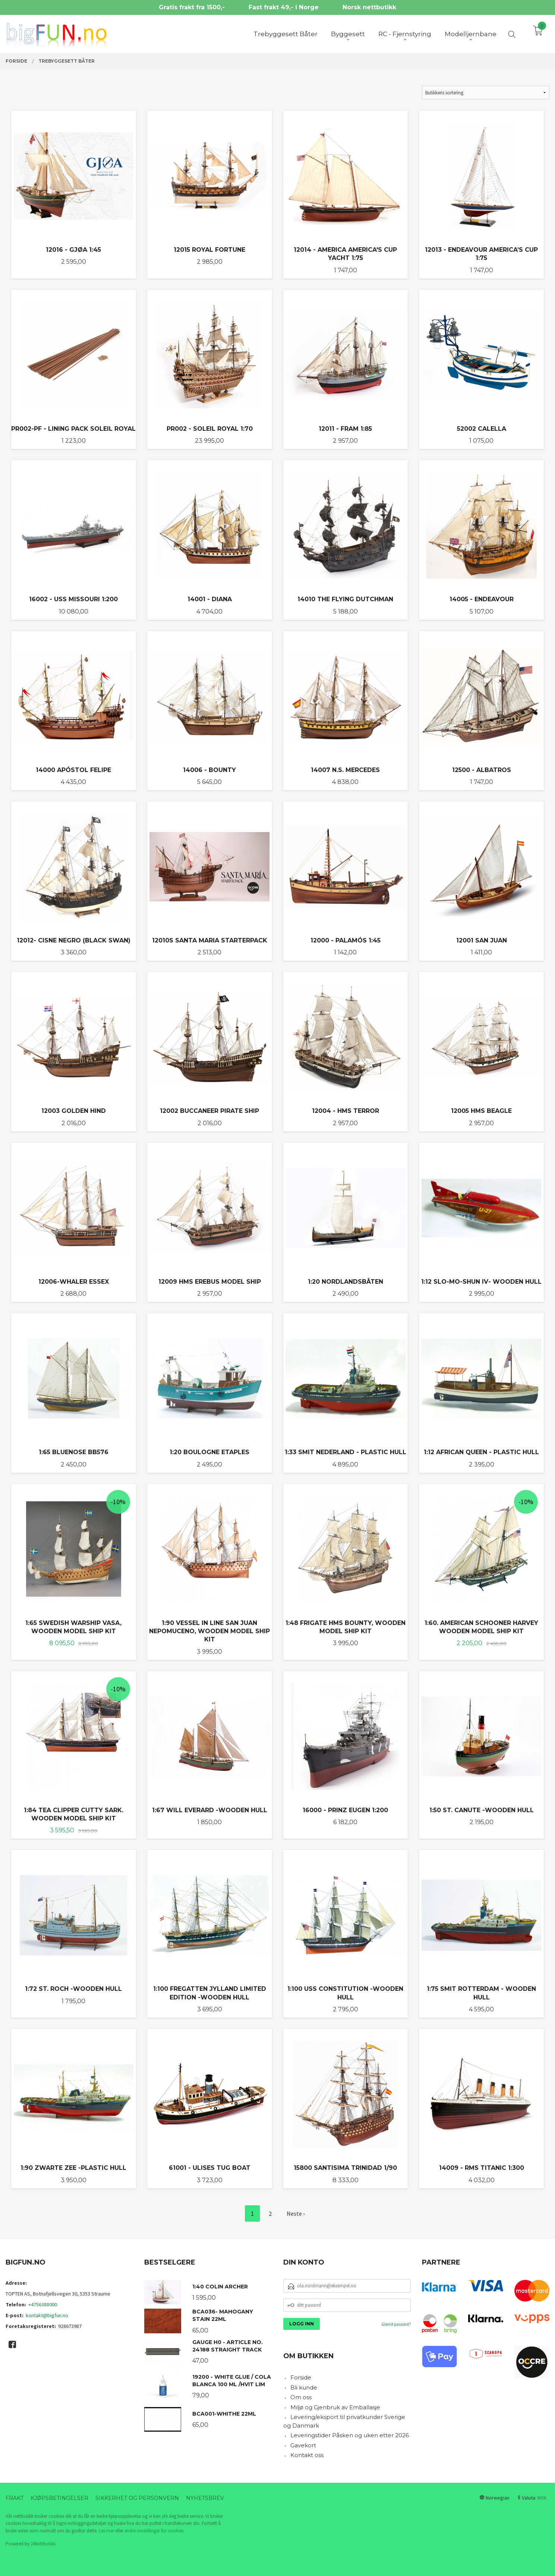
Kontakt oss (307, 2455)
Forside (300, 2377)
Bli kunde (303, 2387)
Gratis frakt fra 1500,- (192, 7)
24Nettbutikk (43, 2544)
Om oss (301, 2397)
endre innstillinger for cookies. (154, 2531)
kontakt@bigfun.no (47, 2315)
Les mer (106, 2531)
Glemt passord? (396, 2324)
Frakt (14, 2498)
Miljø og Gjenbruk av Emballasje (335, 2407)
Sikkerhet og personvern (137, 2498)
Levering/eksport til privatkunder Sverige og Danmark (344, 2421)
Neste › (296, 2213)
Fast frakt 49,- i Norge (284, 7)
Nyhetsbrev (205, 2498)
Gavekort (303, 2445)
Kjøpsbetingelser (59, 2498)
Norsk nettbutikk (369, 7)
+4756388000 (42, 2304)
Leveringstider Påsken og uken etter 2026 (349, 2435)
